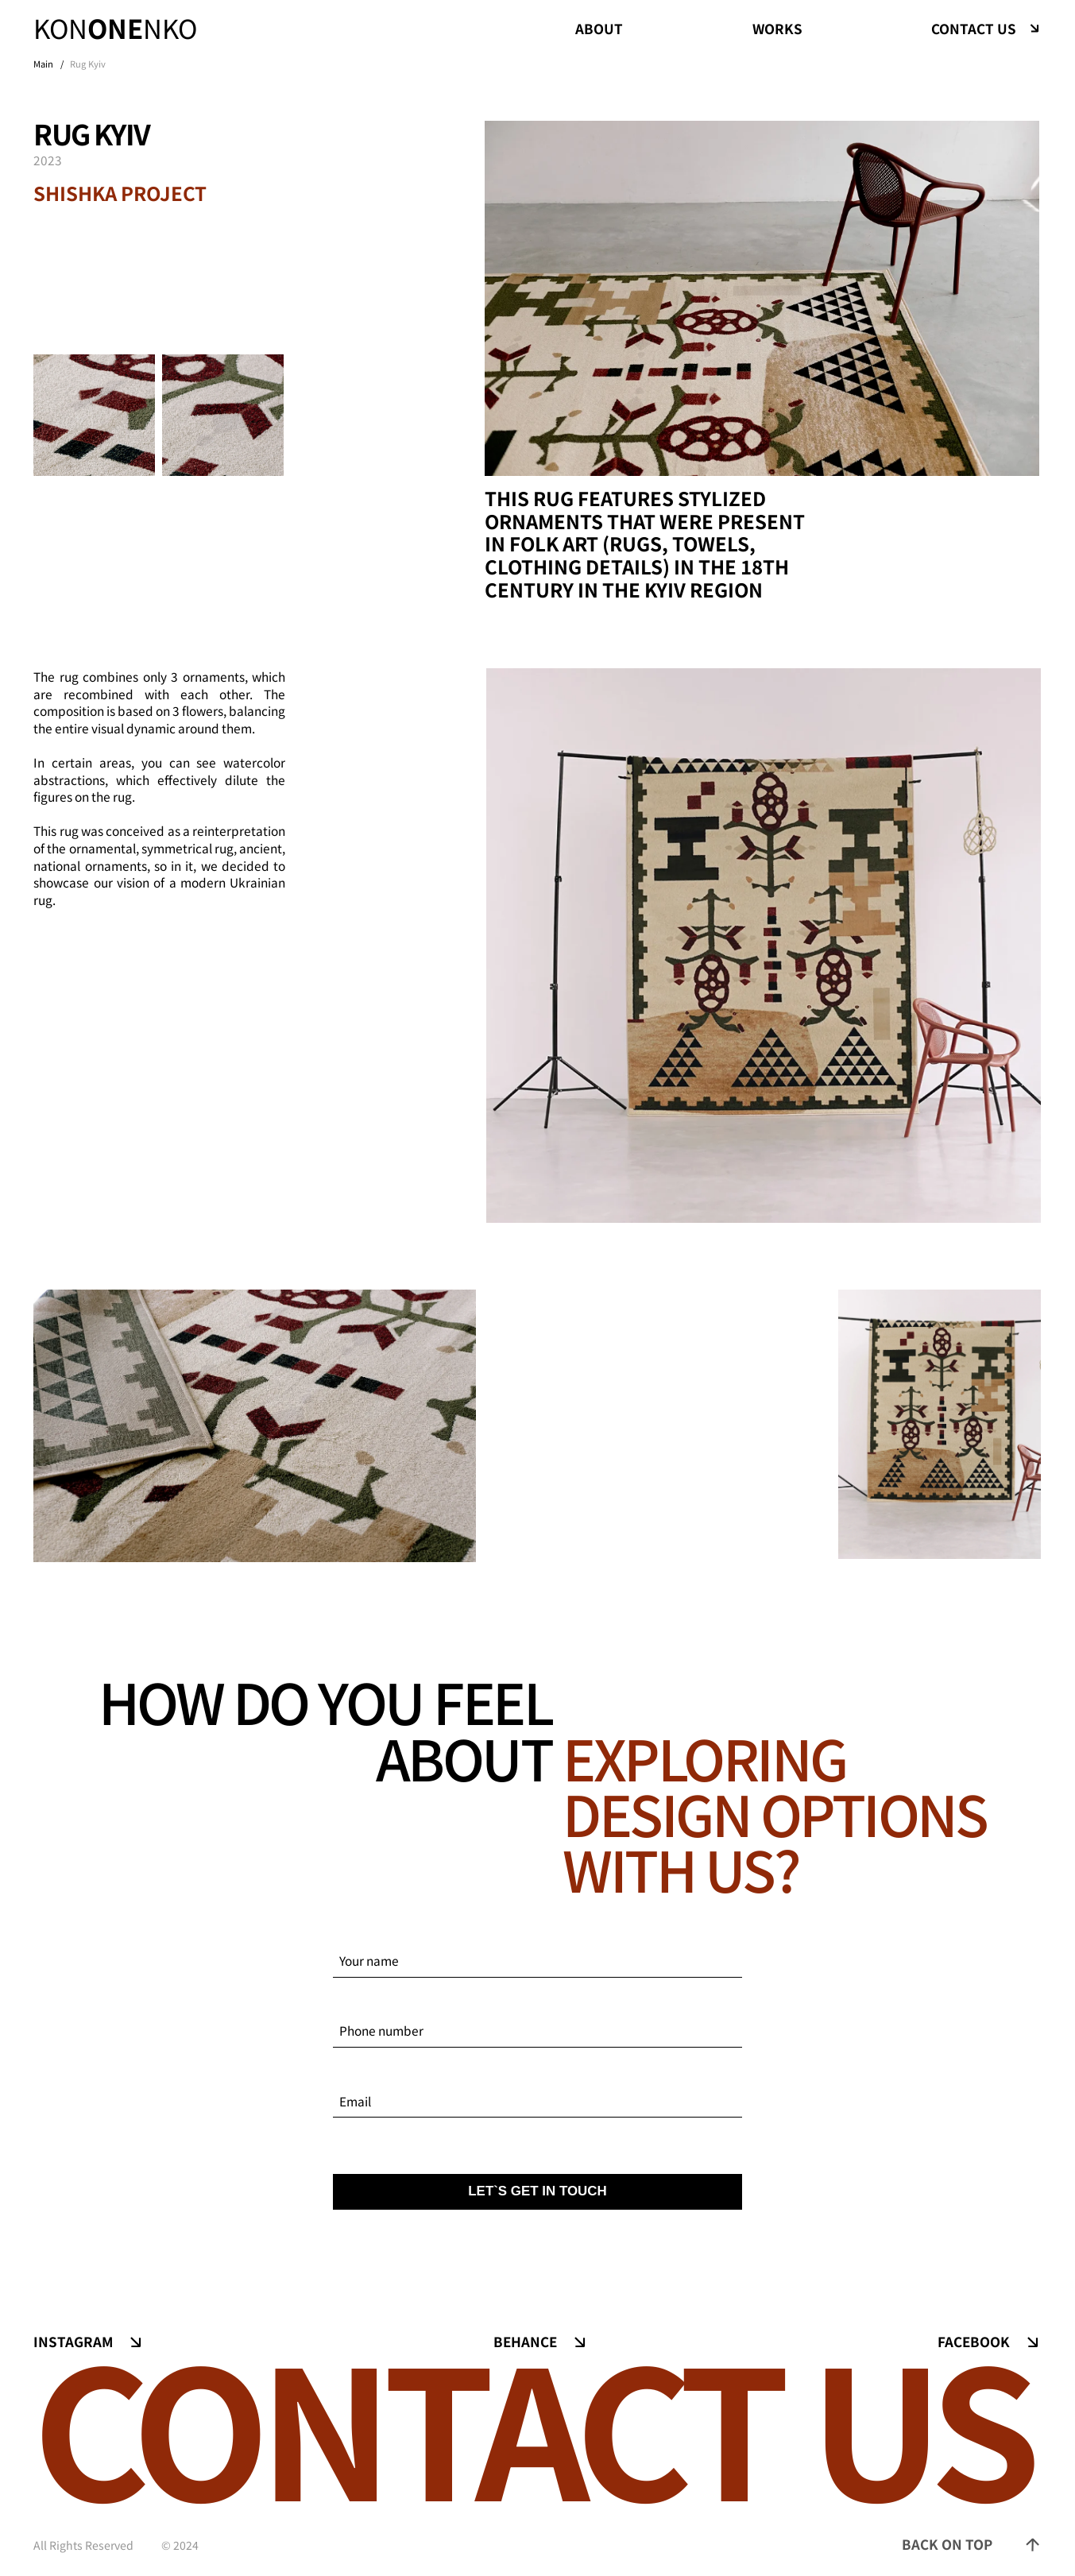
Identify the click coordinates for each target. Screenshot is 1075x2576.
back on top (947, 2544)
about (599, 28)
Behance (525, 2342)
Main (43, 63)
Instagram (73, 2342)
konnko (115, 28)
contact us (973, 29)
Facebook (974, 2342)
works (777, 28)
